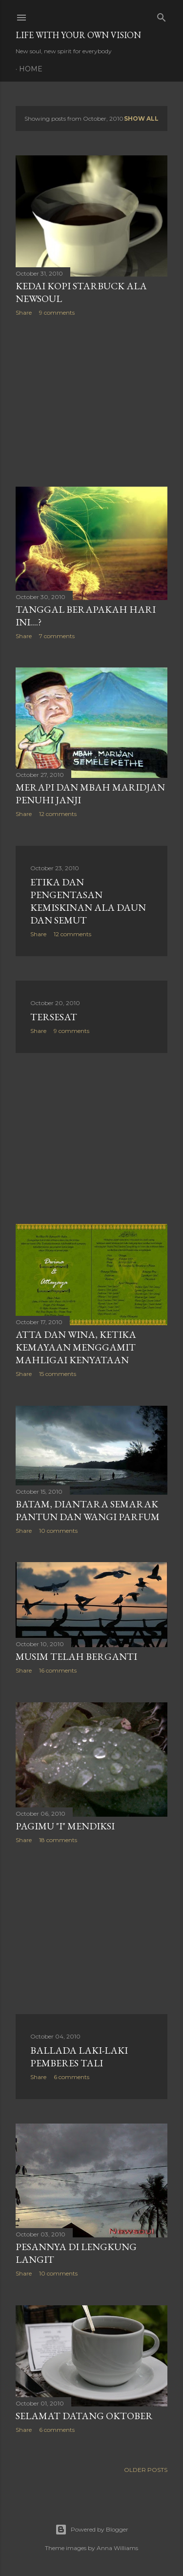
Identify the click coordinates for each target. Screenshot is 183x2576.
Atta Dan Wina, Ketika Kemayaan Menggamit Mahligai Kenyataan (76, 1347)
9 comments (57, 312)
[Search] (161, 15)
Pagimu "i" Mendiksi (65, 1826)
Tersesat (53, 1016)
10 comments (58, 1530)
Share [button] (24, 312)
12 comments (58, 813)
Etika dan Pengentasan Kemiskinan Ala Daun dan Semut (88, 901)
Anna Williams (117, 2548)
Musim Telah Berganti (76, 1656)
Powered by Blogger (91, 2529)
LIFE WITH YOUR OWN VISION (78, 35)
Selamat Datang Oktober (84, 2415)
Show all (141, 118)
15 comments (57, 1373)
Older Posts (145, 2469)
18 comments (58, 1840)
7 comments (57, 636)
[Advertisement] (91, 402)
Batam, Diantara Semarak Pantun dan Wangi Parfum (88, 1510)
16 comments (58, 1670)
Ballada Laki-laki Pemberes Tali (79, 2056)
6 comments (71, 2077)
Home (30, 68)
